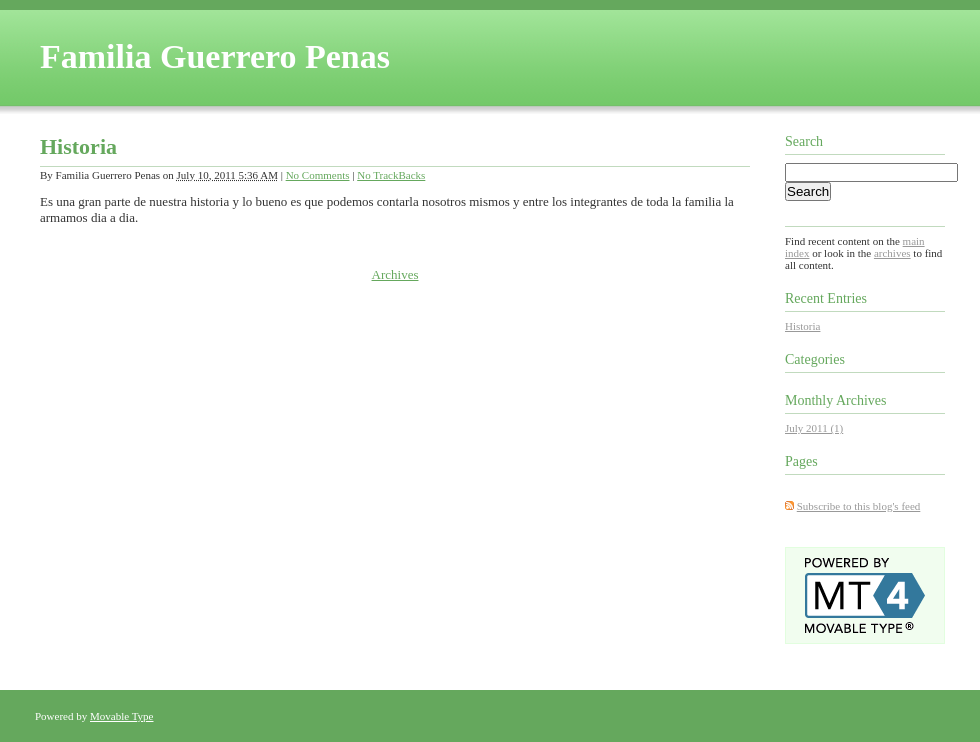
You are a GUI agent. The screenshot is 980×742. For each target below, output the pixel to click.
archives (892, 253)
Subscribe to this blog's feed (859, 506)
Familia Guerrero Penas (215, 56)
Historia (78, 146)
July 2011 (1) (814, 428)
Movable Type (122, 716)
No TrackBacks (391, 175)
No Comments (318, 175)
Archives (395, 274)
